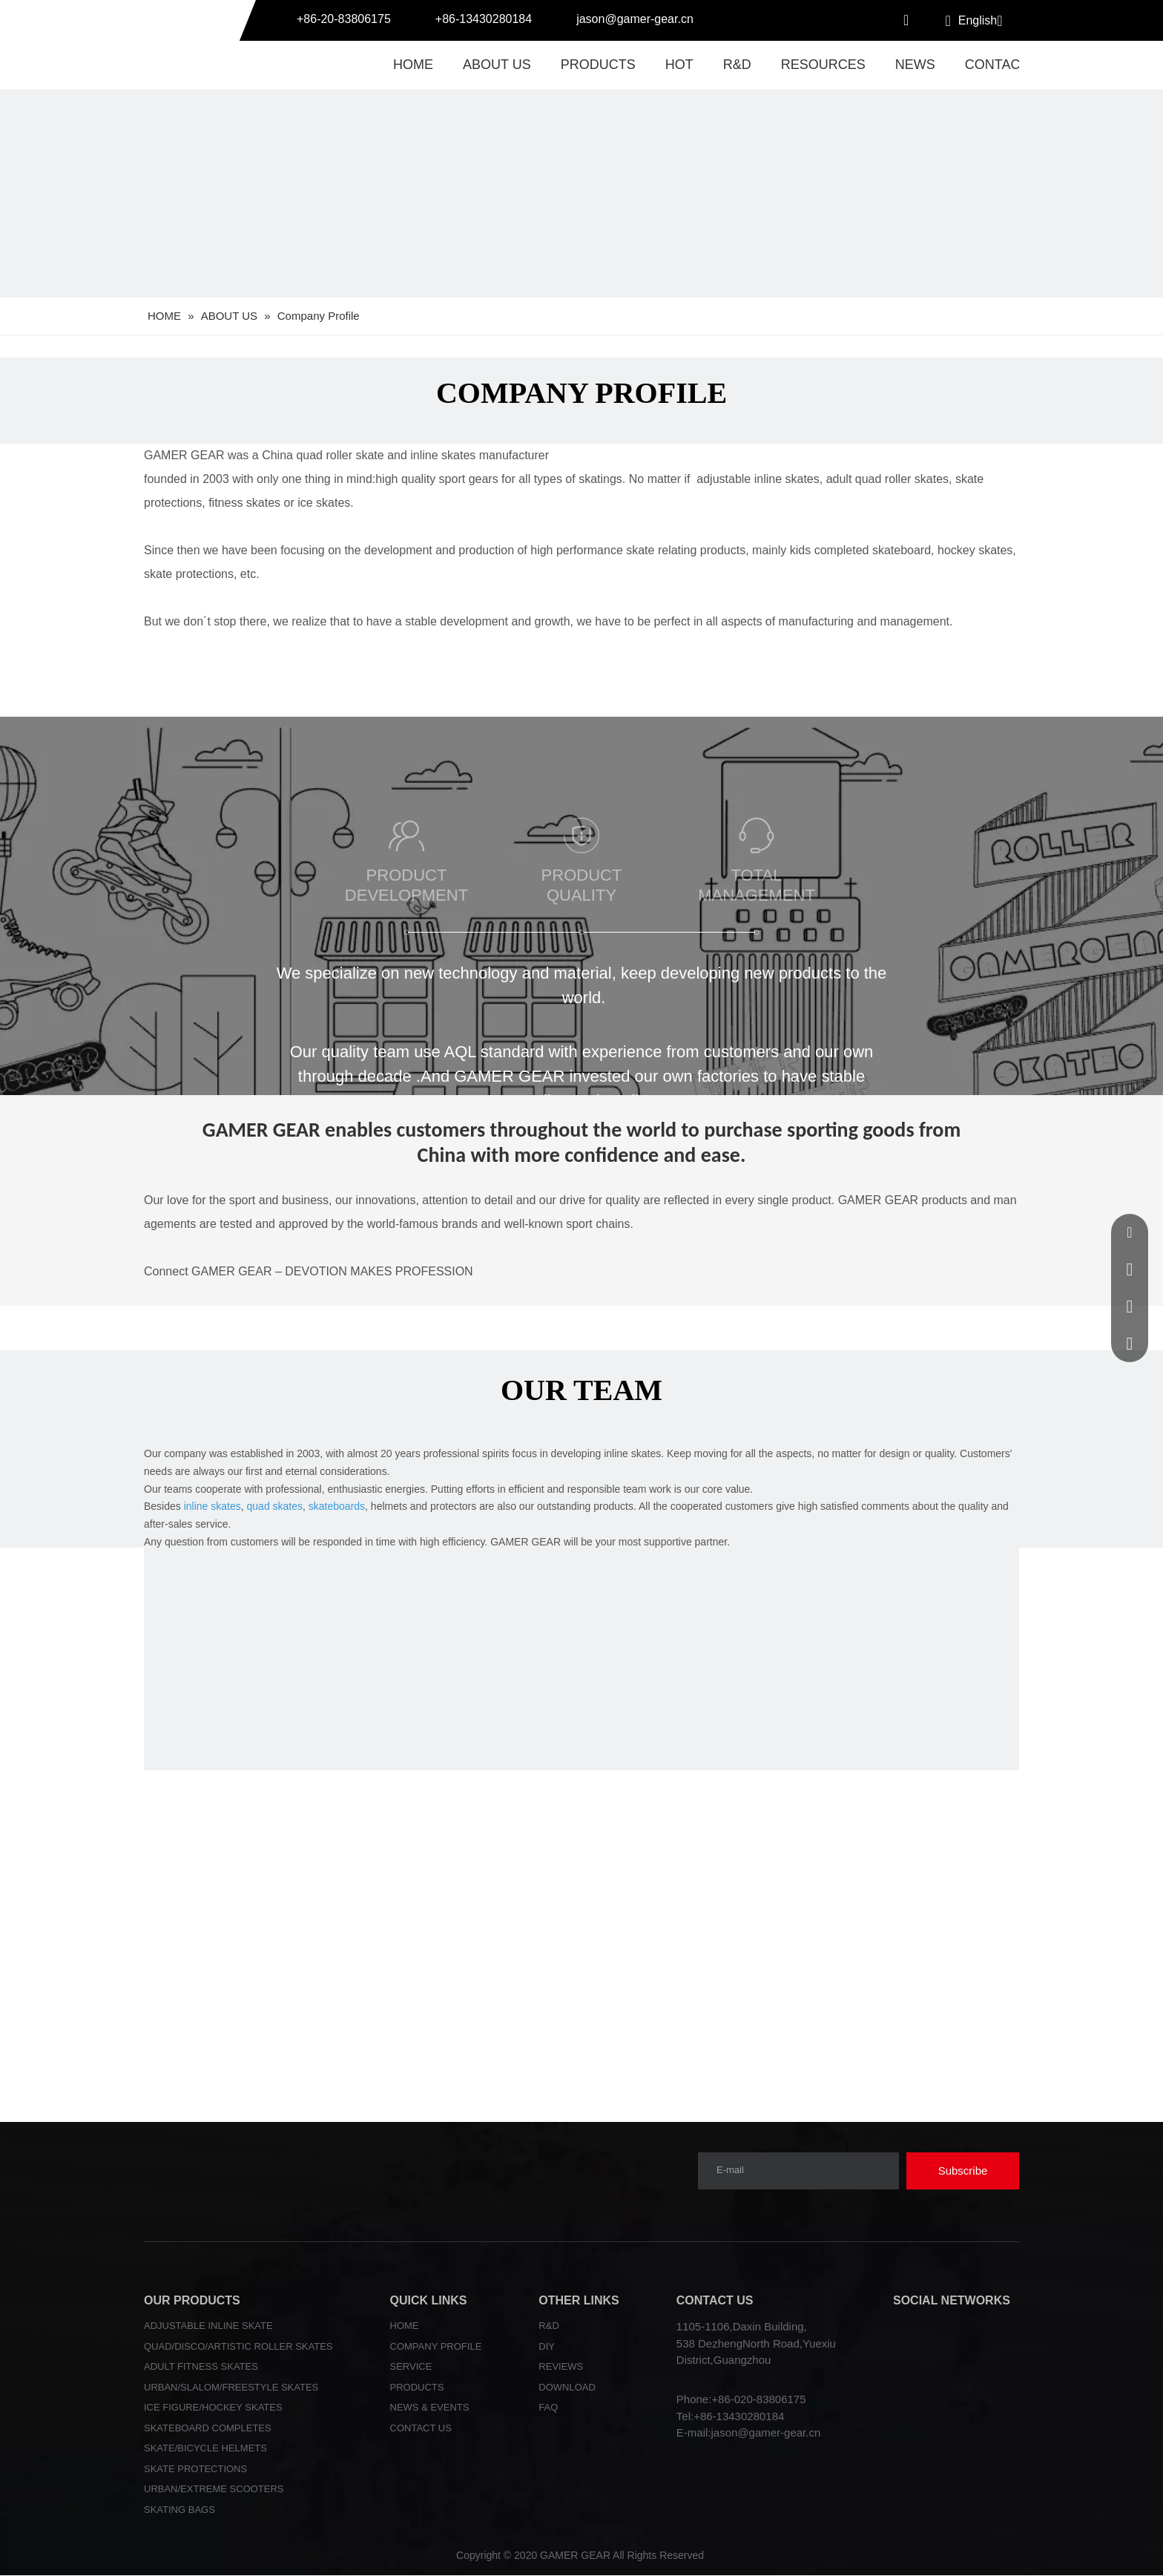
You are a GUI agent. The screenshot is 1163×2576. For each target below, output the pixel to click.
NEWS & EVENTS (430, 2407)
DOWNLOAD (567, 2387)
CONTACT (997, 64)
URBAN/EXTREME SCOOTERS (214, 2488)
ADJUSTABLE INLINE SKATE (208, 2325)
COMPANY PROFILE (436, 2346)
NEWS (915, 64)
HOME (413, 64)
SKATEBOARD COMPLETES (207, 2428)
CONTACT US (421, 2428)
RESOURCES (823, 64)
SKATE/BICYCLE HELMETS (205, 2448)
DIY (546, 2346)
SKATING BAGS (179, 2509)
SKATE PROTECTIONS (195, 2468)
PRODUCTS (598, 64)
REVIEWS (560, 2366)
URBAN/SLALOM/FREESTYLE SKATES (231, 2387)
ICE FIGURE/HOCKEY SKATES (213, 2407)
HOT (679, 64)
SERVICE (411, 2366)
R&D (737, 64)
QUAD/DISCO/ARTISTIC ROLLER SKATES (238, 2346)
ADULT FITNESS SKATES (201, 2366)
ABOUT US (497, 64)
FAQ (548, 2407)
